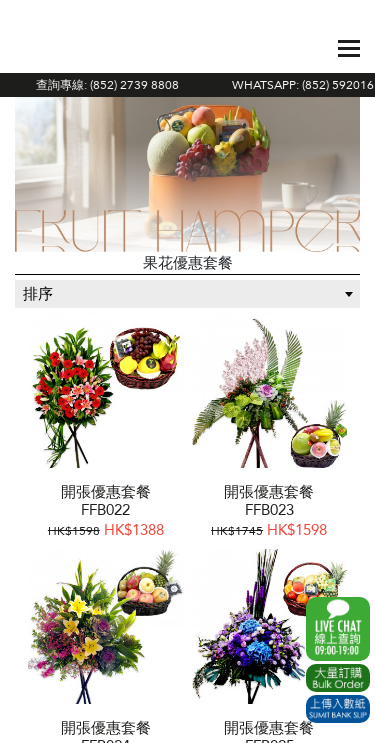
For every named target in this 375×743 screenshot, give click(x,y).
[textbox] (187, 294)
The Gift (62, 48)
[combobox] (187, 294)
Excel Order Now (338, 678)
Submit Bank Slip (338, 709)
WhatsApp (338, 629)
